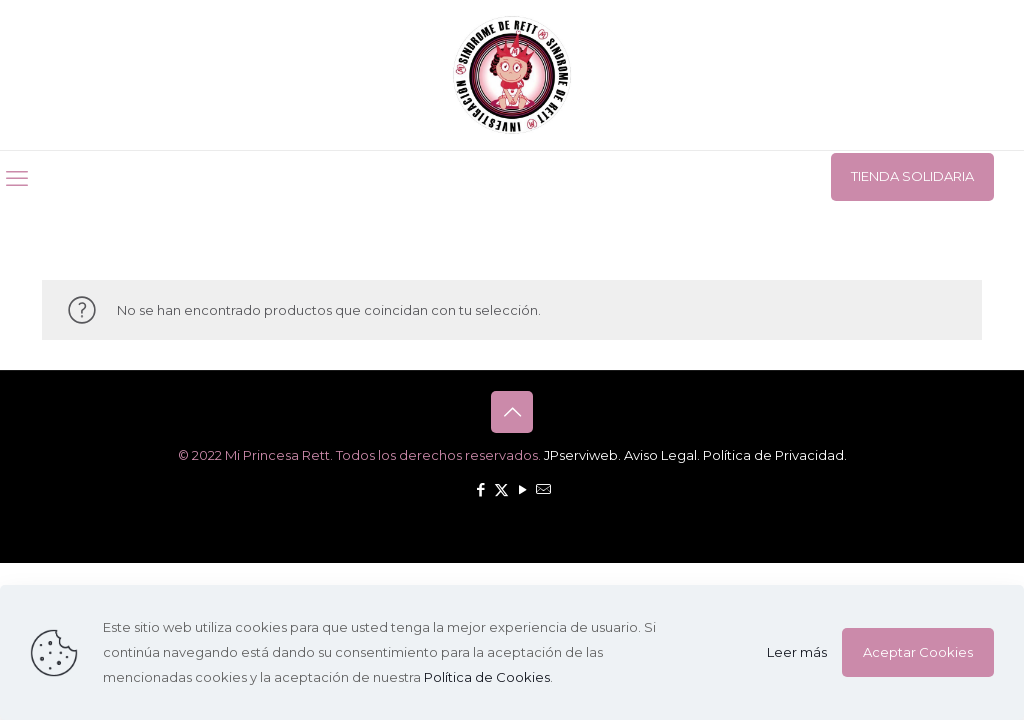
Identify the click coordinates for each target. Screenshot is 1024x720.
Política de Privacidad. (775, 455)
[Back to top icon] (512, 412)
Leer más (797, 652)
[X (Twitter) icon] (501, 489)
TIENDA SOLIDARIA (912, 176)
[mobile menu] (17, 179)
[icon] (543, 489)
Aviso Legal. (662, 455)
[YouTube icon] (522, 489)
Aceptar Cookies (918, 652)
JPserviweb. (582, 455)
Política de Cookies (487, 677)
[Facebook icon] (480, 489)
